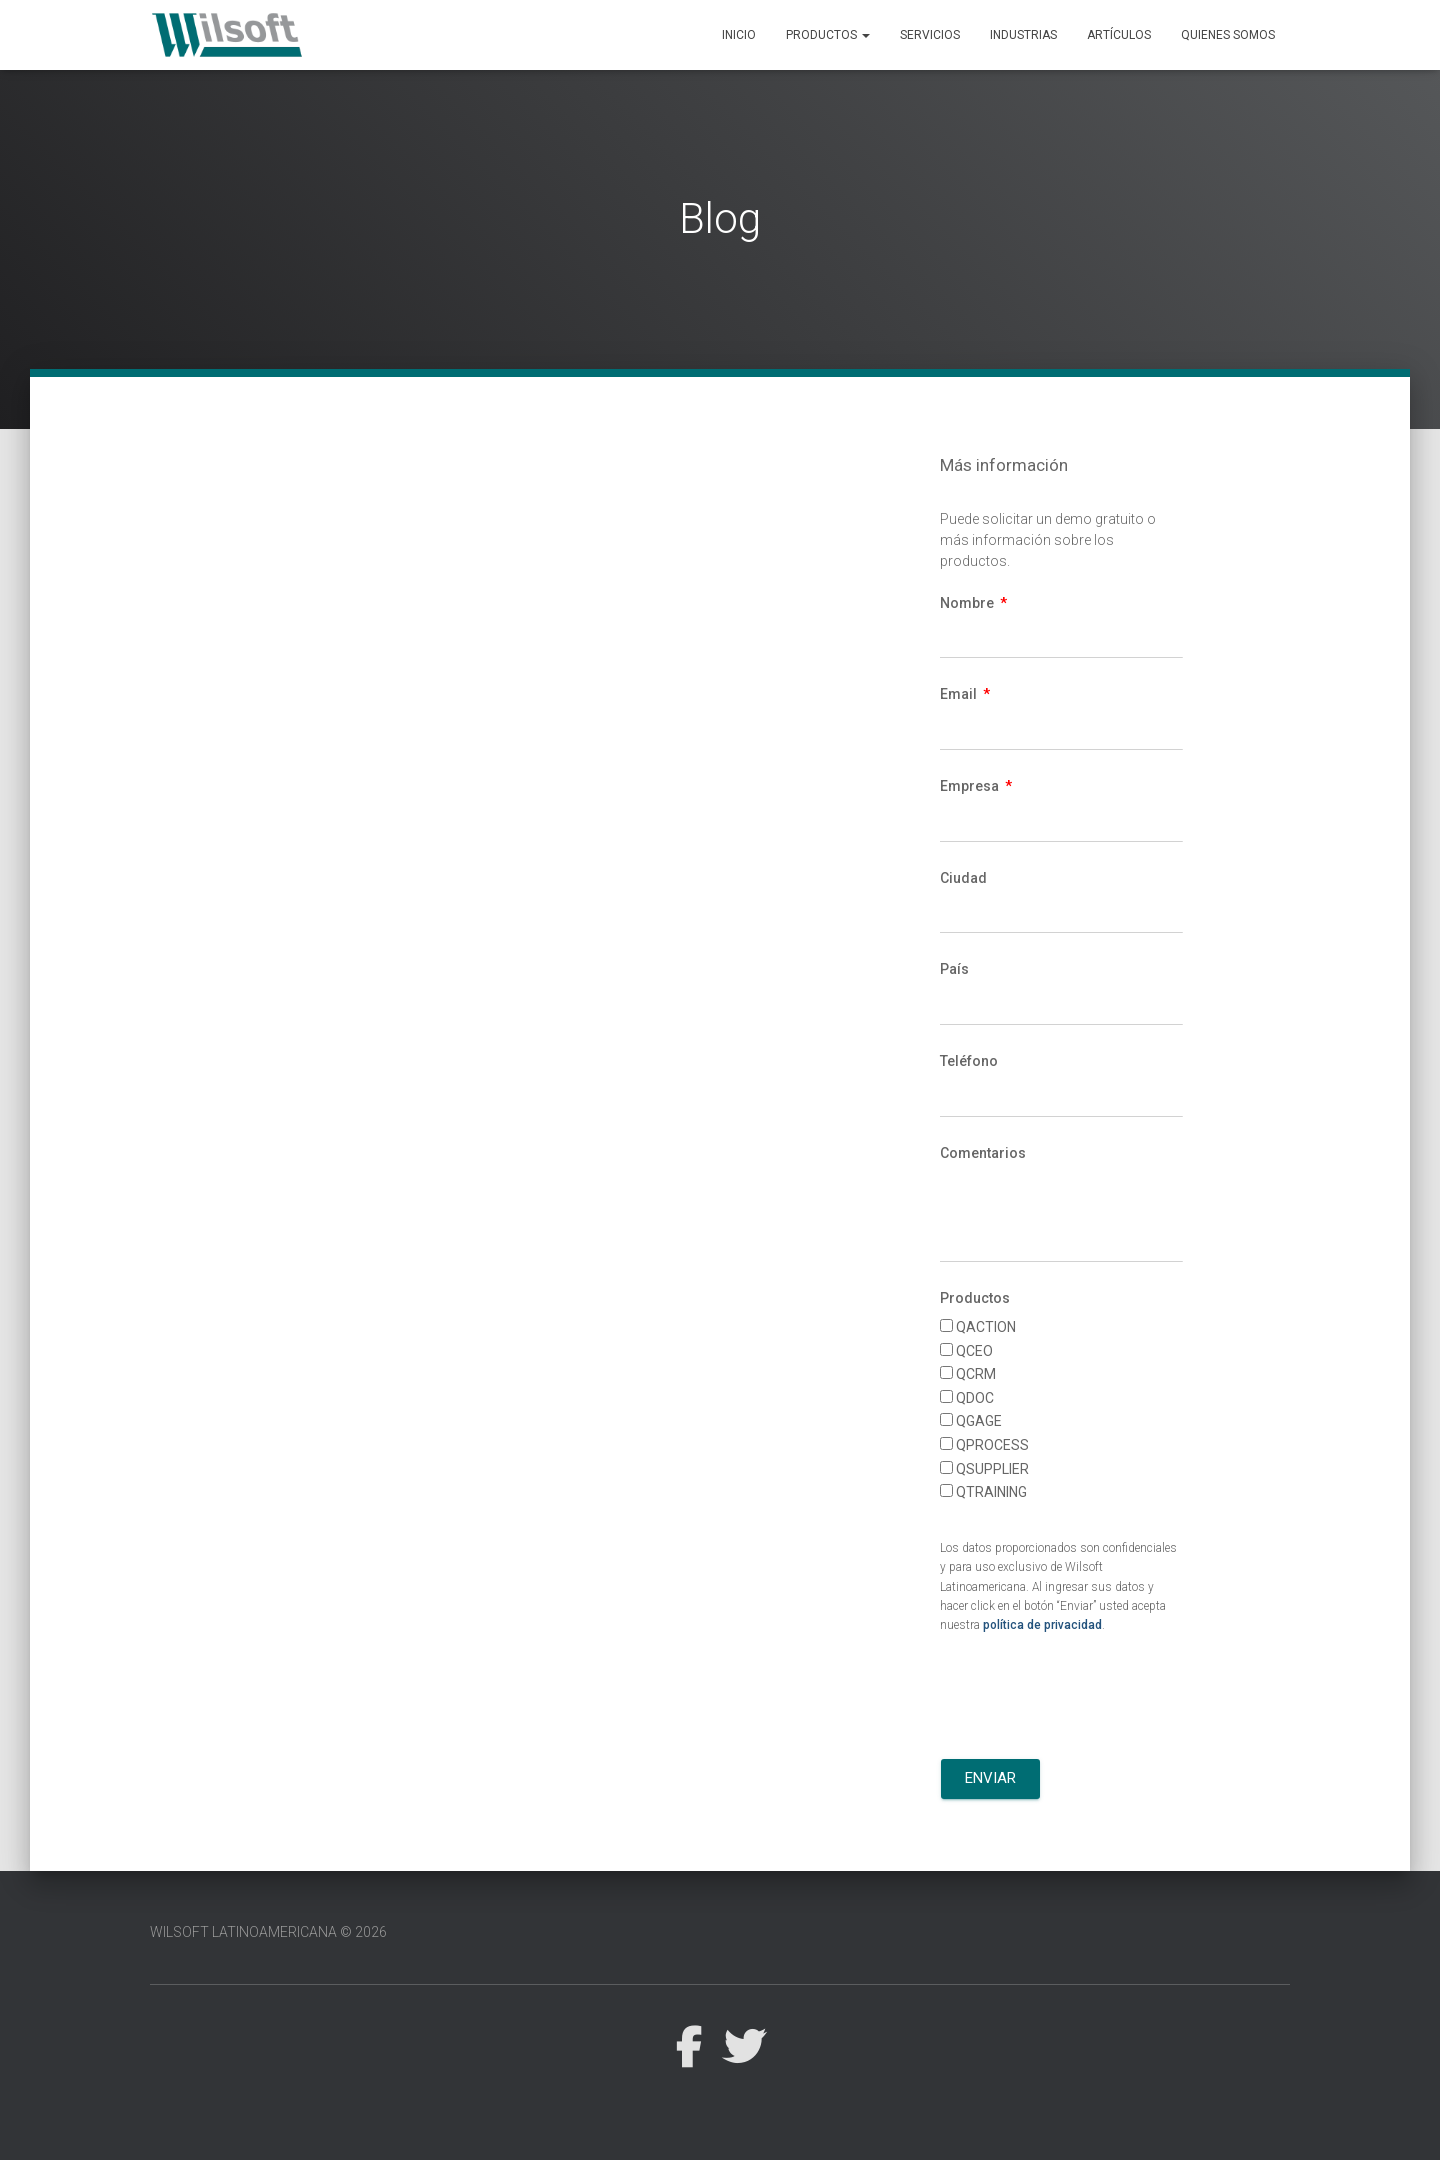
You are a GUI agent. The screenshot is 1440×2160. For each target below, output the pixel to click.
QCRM (976, 1374)
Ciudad (963, 878)
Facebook (688, 2047)
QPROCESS (992, 1445)
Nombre (968, 603)
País (954, 969)
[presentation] (1092, 1700)
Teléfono (969, 1061)
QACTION (986, 1327)
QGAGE (979, 1421)
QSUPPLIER (992, 1469)
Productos (828, 35)
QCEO (974, 1351)
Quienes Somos (1228, 35)
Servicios (930, 35)
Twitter (744, 2047)
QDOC (975, 1398)
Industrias (1023, 35)
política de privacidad (1042, 1625)
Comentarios (983, 1153)
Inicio (739, 35)
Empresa (971, 786)
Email (960, 694)
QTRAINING (991, 1492)
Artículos (1119, 35)
